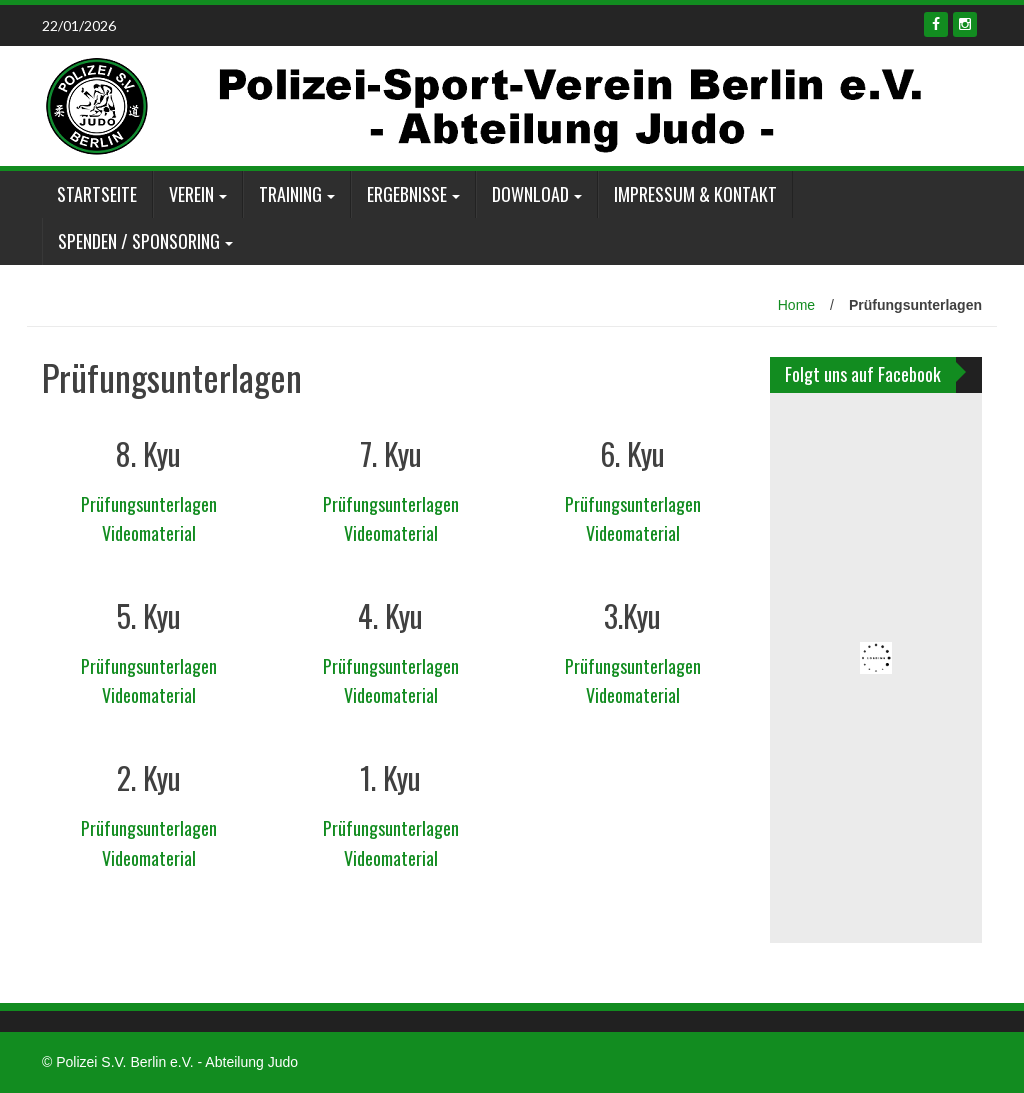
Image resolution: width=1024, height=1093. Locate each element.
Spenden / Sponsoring (139, 241)
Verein (191, 194)
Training (290, 194)
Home (796, 305)
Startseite (97, 194)
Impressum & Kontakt (695, 194)
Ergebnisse (407, 194)
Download (530, 194)
